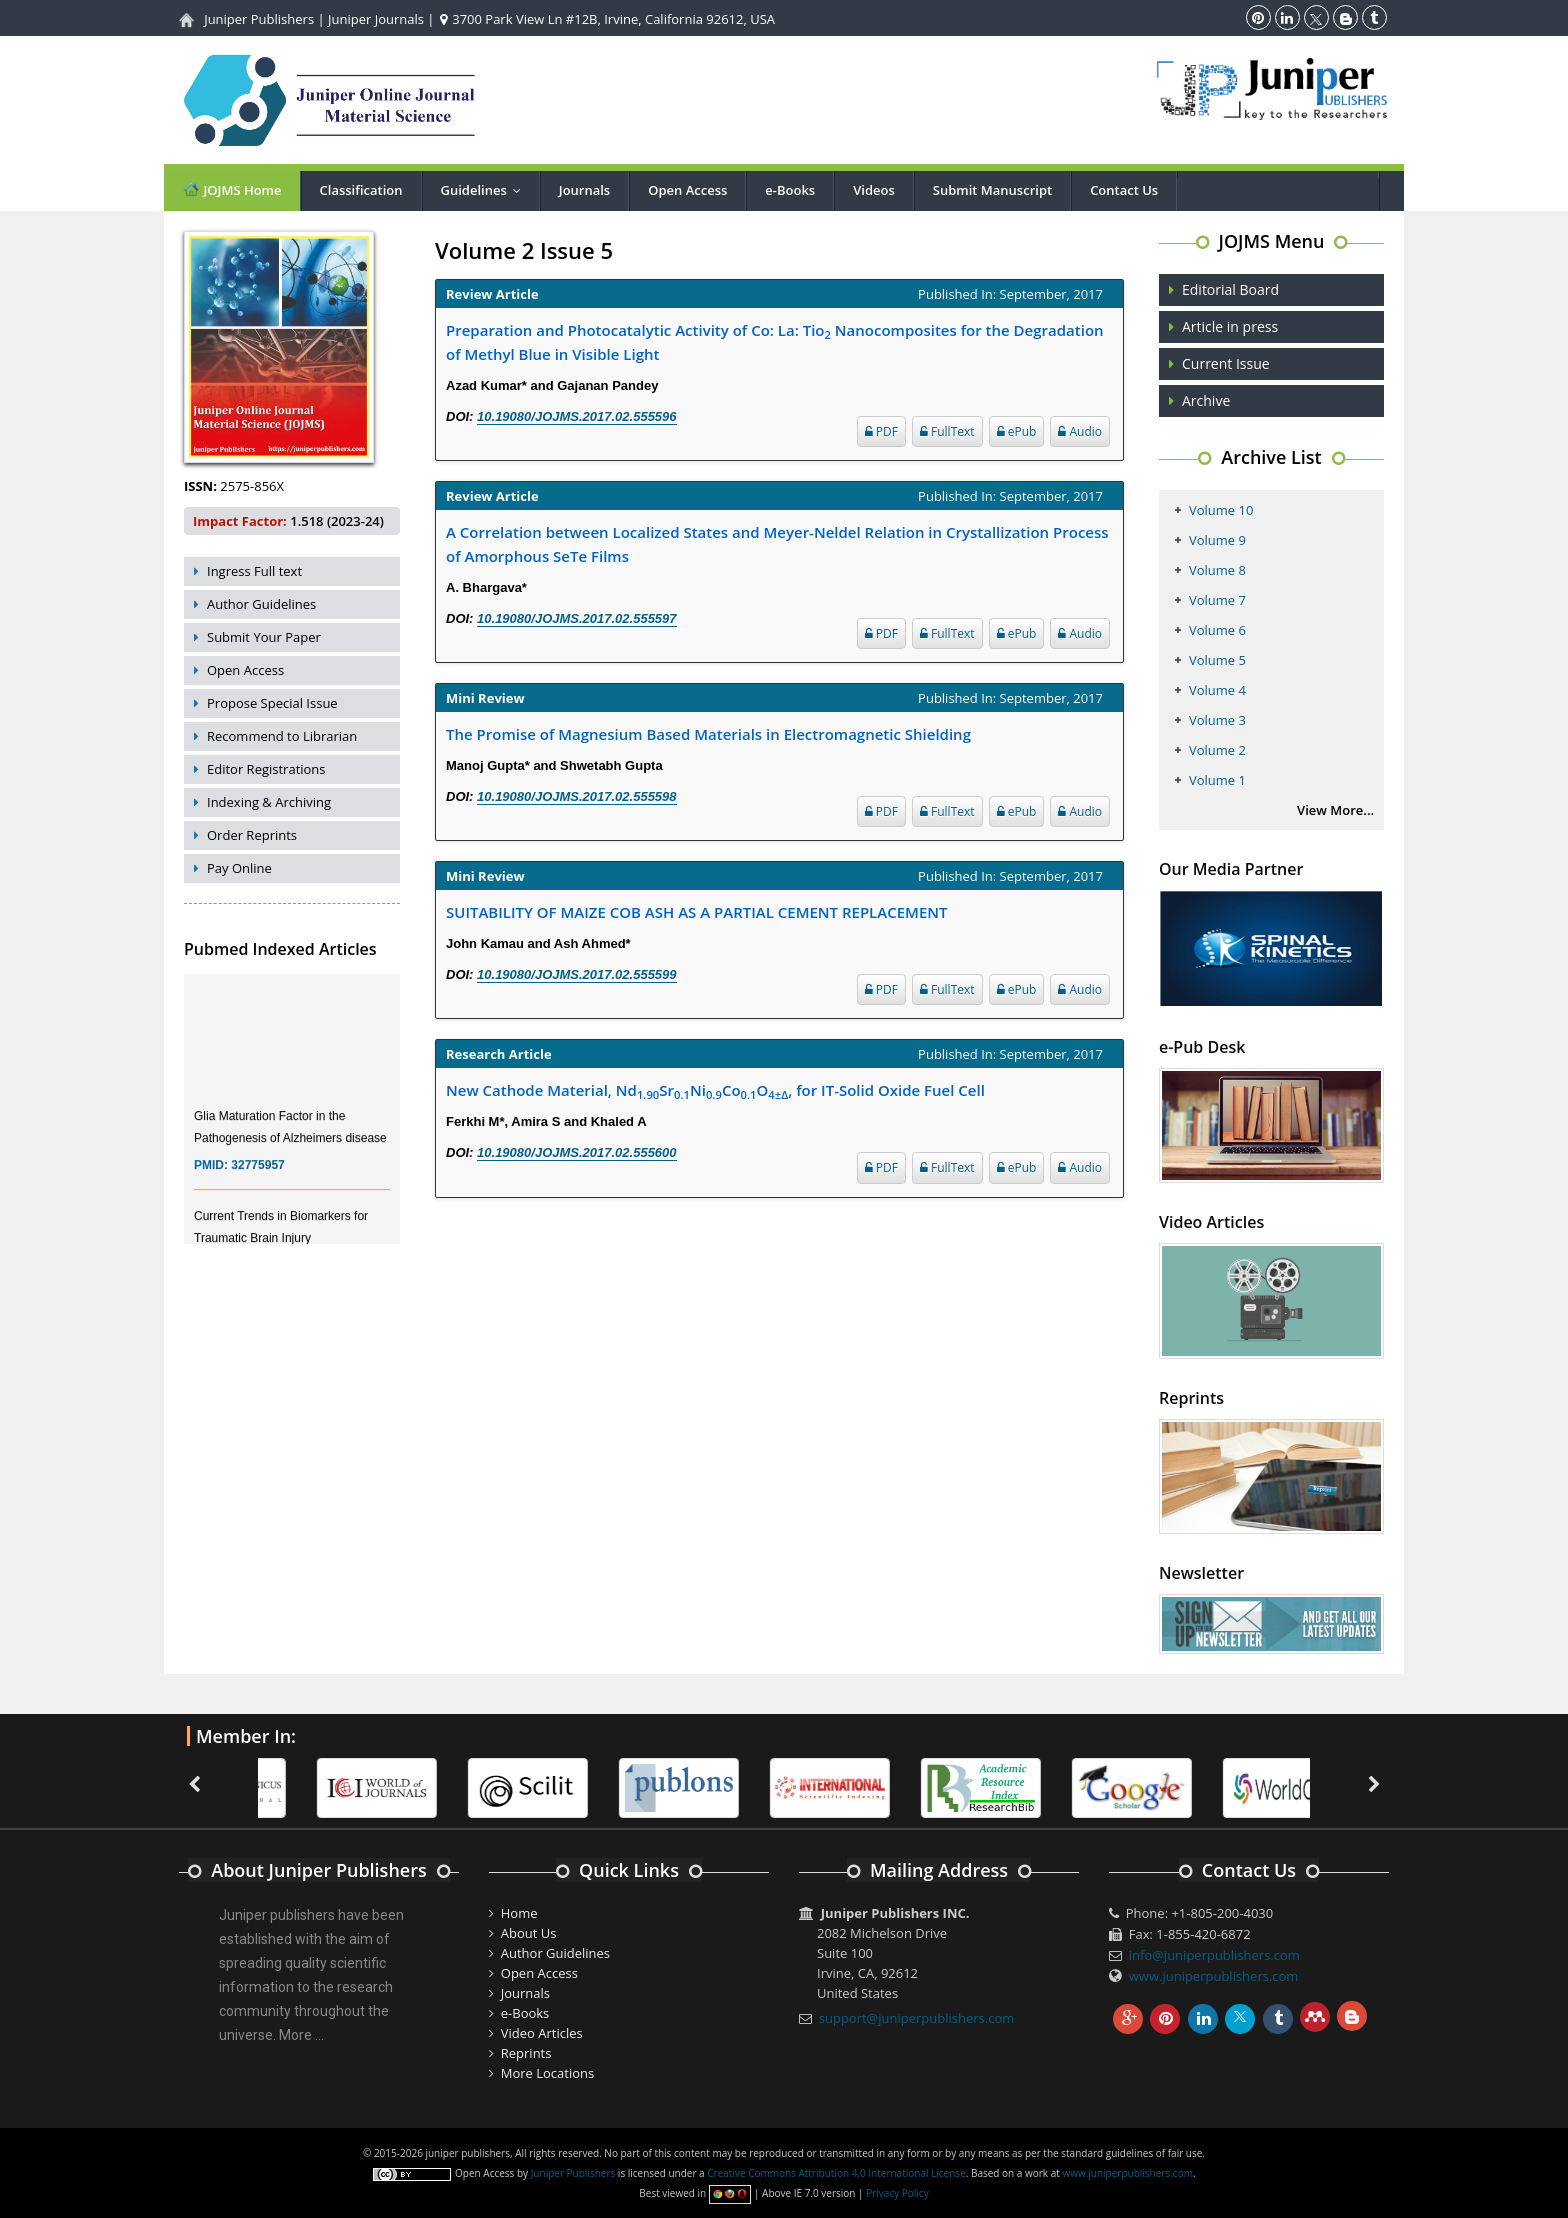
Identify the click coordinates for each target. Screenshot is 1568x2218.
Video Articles (542, 2033)
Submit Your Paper (264, 637)
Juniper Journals (376, 19)
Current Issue (1226, 363)
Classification (361, 190)
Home (519, 1913)
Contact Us (1124, 190)
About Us (529, 1933)
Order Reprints (252, 835)
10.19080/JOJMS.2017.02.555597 (577, 618)
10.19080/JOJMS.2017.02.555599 (577, 974)
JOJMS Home (232, 189)
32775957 (257, 1178)
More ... (301, 2035)
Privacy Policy (897, 2193)
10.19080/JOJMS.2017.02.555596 (577, 416)
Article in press (1230, 326)
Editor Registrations (266, 769)
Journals (584, 190)
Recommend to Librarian (282, 736)
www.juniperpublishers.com (1214, 1976)
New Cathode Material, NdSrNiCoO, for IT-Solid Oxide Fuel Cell (715, 1091)
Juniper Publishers (259, 19)
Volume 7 (1217, 600)
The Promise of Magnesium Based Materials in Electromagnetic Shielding (708, 734)
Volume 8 (1217, 570)
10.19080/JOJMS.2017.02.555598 (577, 796)
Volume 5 (1217, 660)
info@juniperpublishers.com (1214, 1955)
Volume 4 (1217, 690)
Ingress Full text (254, 571)
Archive (1206, 400)
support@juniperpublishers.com (917, 2018)
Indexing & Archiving (269, 802)
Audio (1080, 431)
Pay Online (239, 868)
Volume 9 (1217, 540)
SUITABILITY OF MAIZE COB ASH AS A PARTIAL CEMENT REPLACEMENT (696, 912)
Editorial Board (1230, 289)
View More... (1335, 810)
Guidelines (485, 190)
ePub (1017, 431)
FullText (947, 431)
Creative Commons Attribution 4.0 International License (836, 2173)
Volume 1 (1217, 780)
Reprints (526, 2053)
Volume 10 (1221, 510)
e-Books (790, 190)
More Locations (547, 2073)
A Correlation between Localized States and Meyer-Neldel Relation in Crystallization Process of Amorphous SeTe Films (777, 544)
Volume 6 (1217, 630)
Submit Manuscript (992, 190)
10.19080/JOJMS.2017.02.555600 (577, 1152)
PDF (881, 431)
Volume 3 (1217, 720)
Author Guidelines (261, 604)
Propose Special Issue (272, 703)
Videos (874, 190)
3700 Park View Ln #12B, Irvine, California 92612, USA (607, 19)
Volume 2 (1217, 750)
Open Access (687, 190)
